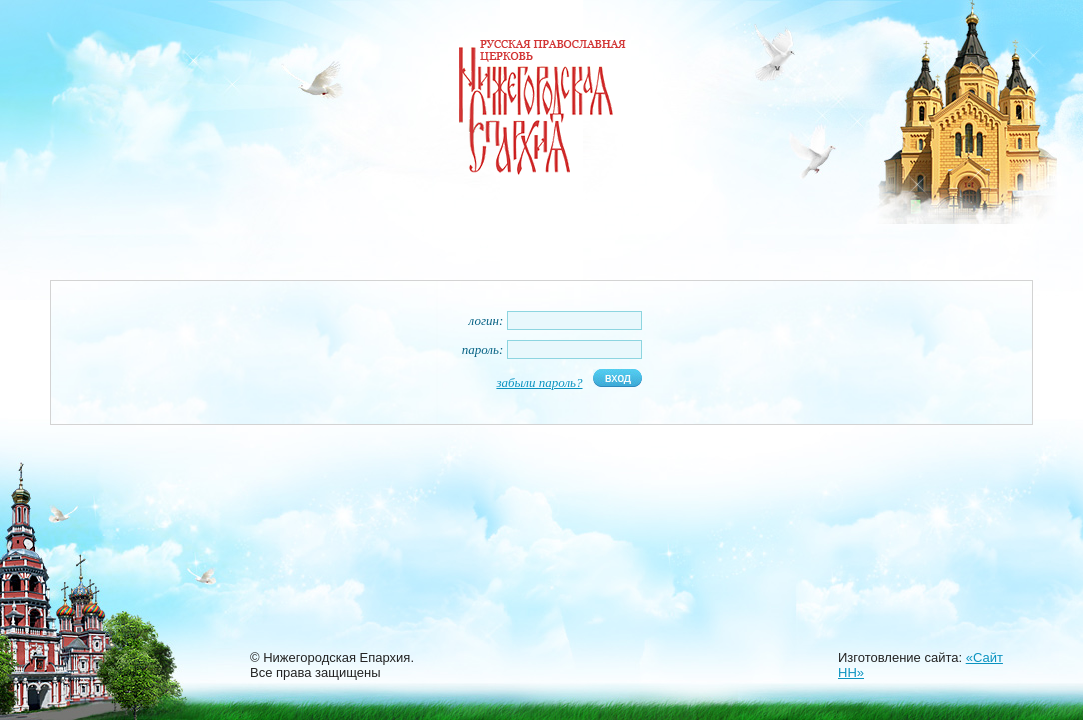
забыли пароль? (539, 382)
